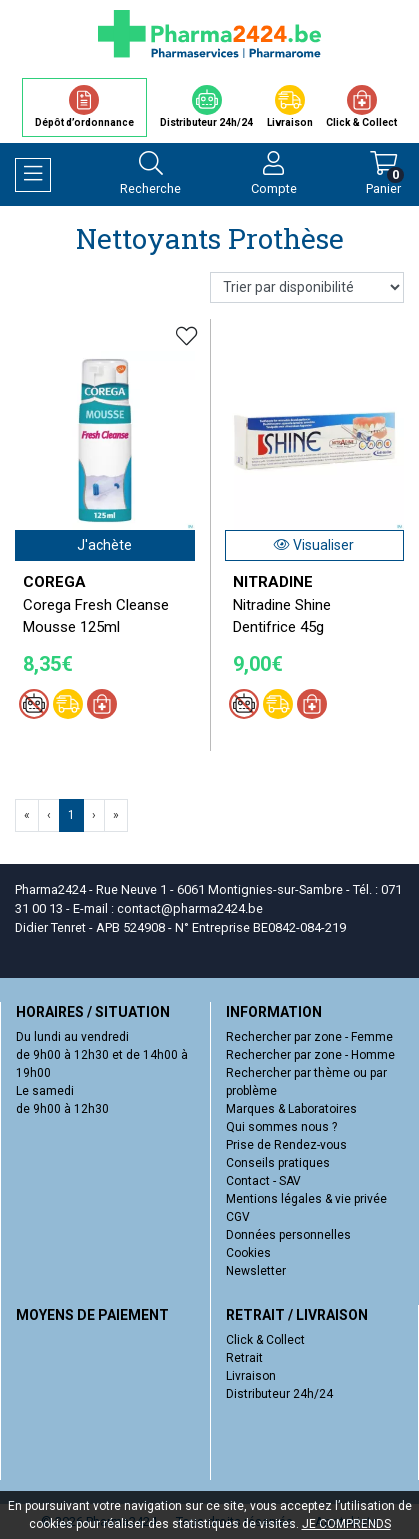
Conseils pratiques (278, 1163)
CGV (238, 1217)
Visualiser (314, 545)
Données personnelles (288, 1235)
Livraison (251, 1376)
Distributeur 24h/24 (279, 1394)
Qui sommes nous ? (281, 1127)
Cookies (248, 1253)
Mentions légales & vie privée (306, 1199)
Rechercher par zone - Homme (310, 1055)
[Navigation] (33, 175)
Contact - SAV (263, 1181)
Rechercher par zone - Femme (309, 1037)
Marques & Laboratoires (291, 1109)
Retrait (244, 1358)
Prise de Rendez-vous (286, 1145)
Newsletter (256, 1271)
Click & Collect (265, 1340)
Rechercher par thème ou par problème (306, 1082)
